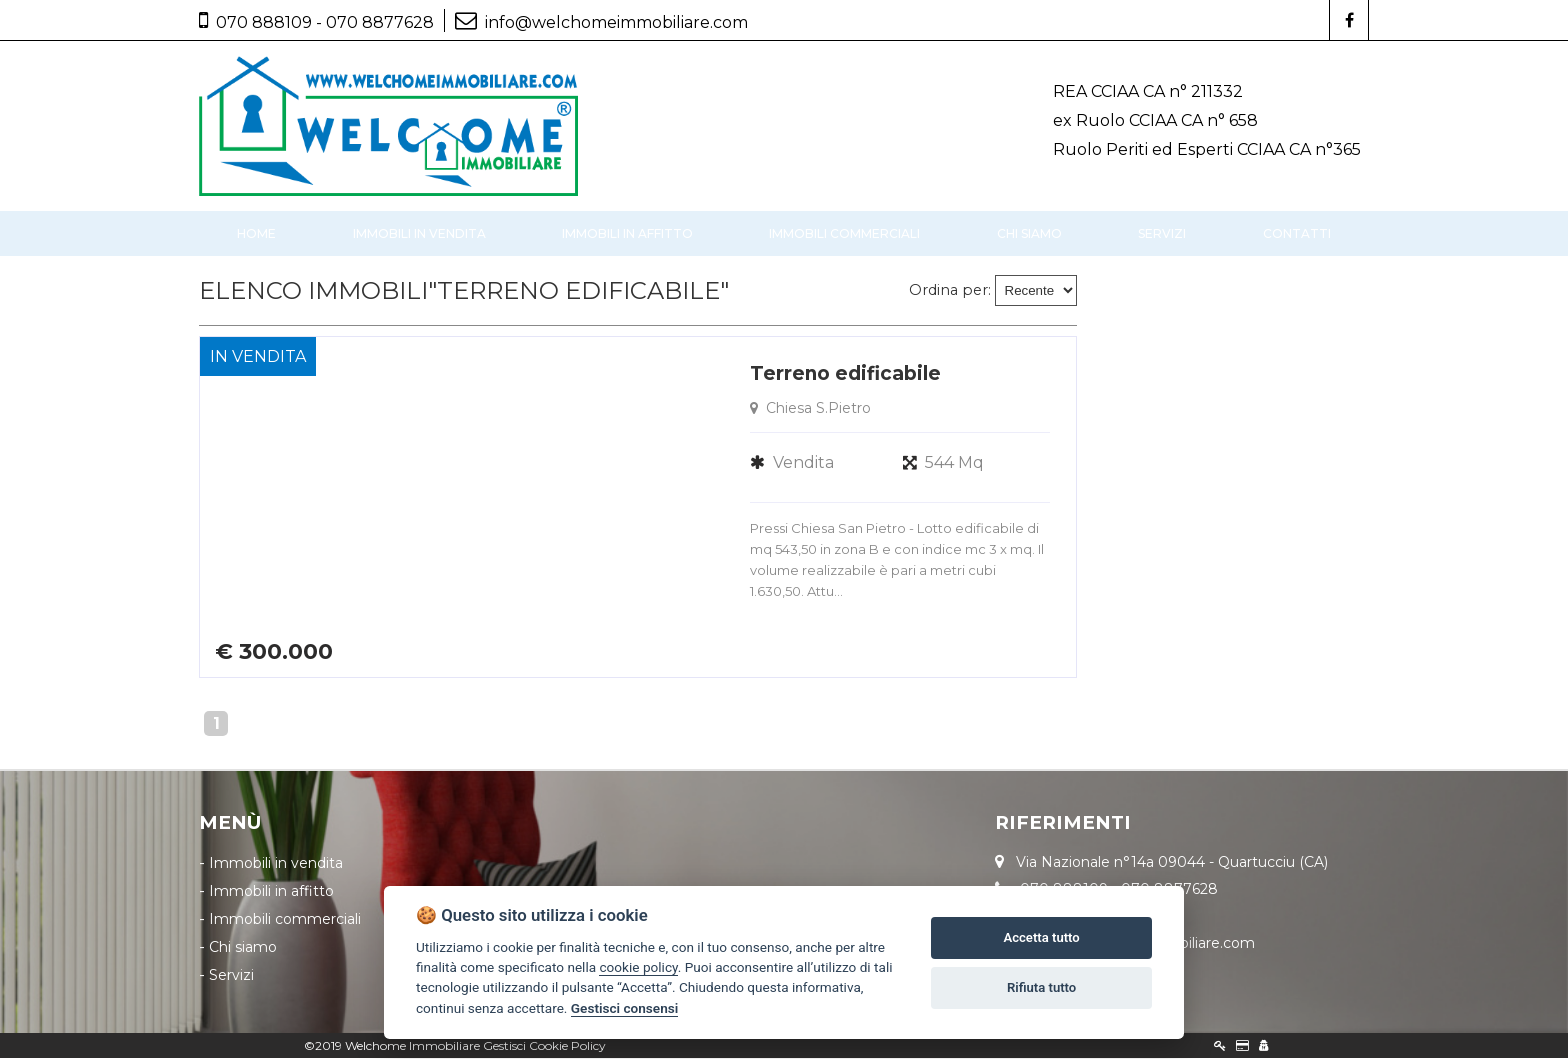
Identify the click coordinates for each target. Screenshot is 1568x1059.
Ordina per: (950, 291)
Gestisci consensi (624, 1008)
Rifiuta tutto (1041, 987)
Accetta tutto (1041, 937)
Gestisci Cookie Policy (544, 1046)
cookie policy (638, 967)
